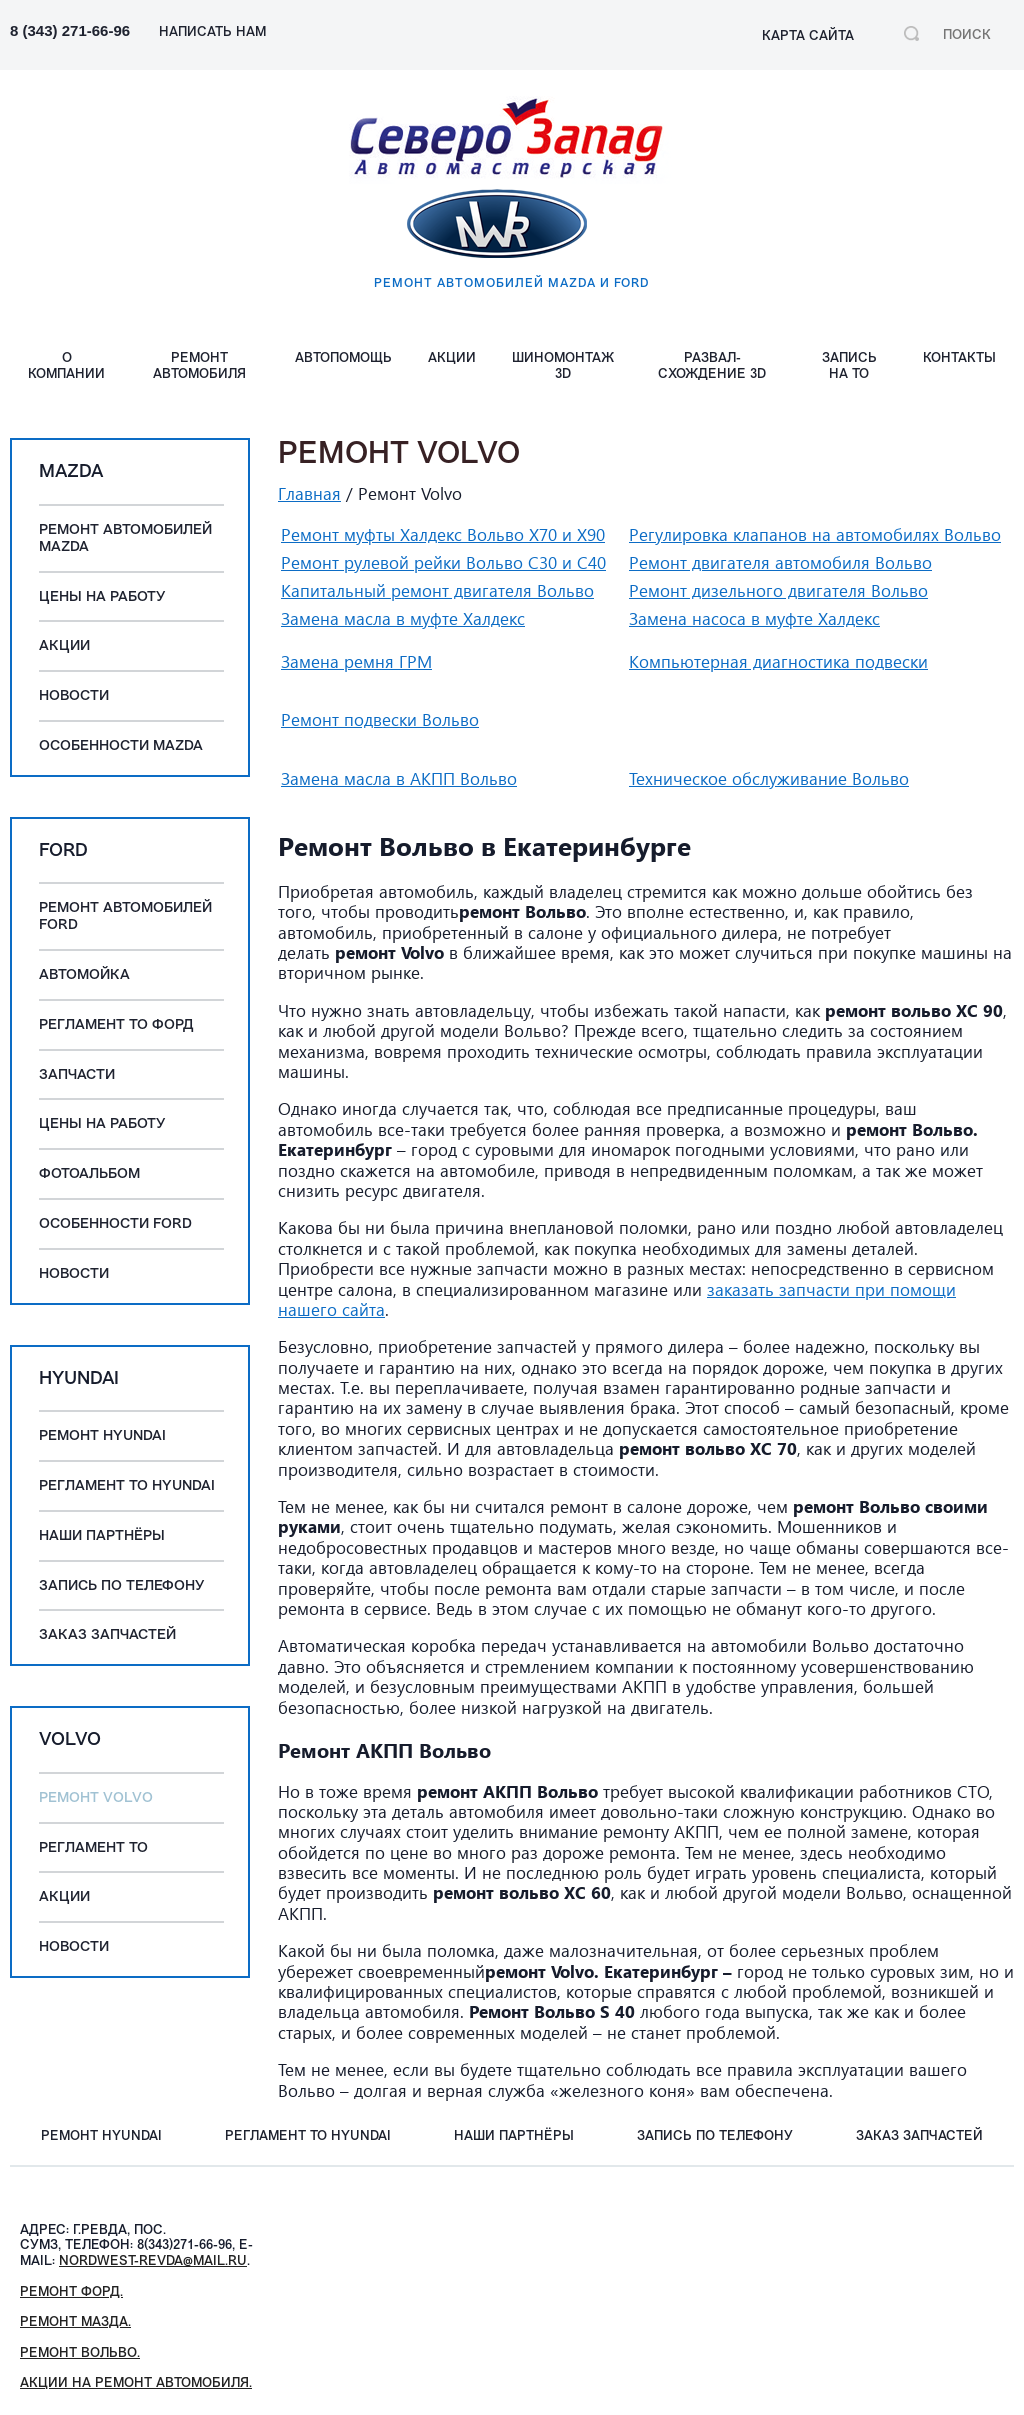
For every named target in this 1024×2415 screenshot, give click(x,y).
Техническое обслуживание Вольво (769, 778)
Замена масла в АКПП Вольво (399, 778)
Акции (452, 358)
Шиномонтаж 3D (563, 366)
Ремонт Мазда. (75, 2322)
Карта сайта (808, 36)
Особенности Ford (115, 1224)
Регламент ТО (93, 1848)
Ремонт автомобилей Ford (125, 917)
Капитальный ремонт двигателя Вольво (437, 590)
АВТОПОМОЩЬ (343, 358)
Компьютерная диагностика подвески (778, 661)
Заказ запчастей (107, 1635)
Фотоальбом (89, 1174)
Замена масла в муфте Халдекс (403, 618)
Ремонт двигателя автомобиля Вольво (780, 562)
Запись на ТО (849, 366)
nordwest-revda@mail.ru (153, 2261)
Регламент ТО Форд (116, 1025)
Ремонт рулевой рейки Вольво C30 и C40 (443, 562)
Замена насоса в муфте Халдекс (754, 618)
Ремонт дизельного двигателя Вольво (778, 590)
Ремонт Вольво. (80, 2353)
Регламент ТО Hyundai (127, 1486)
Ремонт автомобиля (199, 366)
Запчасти (77, 1075)
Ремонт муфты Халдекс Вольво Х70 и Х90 (443, 534)
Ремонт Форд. (71, 2292)
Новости (74, 696)
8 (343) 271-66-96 (70, 30)
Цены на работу (102, 597)
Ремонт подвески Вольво (380, 719)
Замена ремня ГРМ (356, 661)
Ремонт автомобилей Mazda (125, 539)
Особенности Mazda (121, 746)
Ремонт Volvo (96, 1798)
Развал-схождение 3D (712, 366)
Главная (309, 493)
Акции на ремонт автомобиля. (136, 2383)
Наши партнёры (102, 1536)
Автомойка (84, 975)
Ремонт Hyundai (102, 1436)
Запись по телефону (121, 1586)
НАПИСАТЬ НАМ (212, 32)
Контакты (959, 358)
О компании (66, 366)
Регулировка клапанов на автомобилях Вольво (815, 534)
